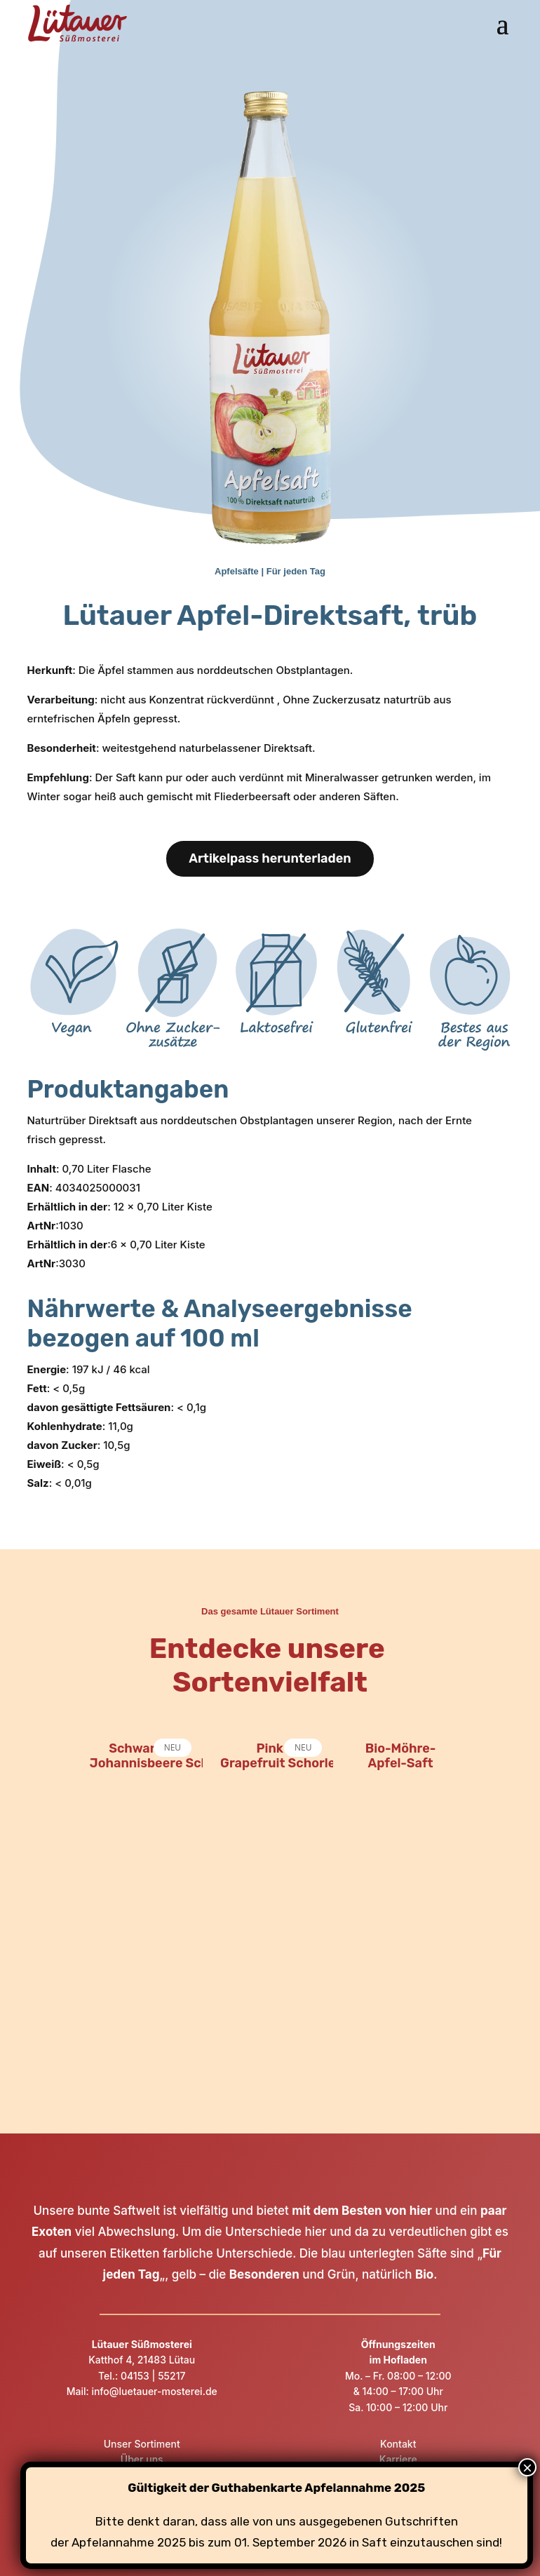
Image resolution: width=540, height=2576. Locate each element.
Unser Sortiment (142, 2444)
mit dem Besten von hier (362, 2211)
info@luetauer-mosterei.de (153, 2391)
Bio (424, 2274)
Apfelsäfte (237, 571)
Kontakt (398, 2444)
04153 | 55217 (153, 2376)
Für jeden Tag (295, 571)
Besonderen (264, 2274)
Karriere (398, 2459)
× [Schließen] (527, 2468)
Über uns (142, 2459)
